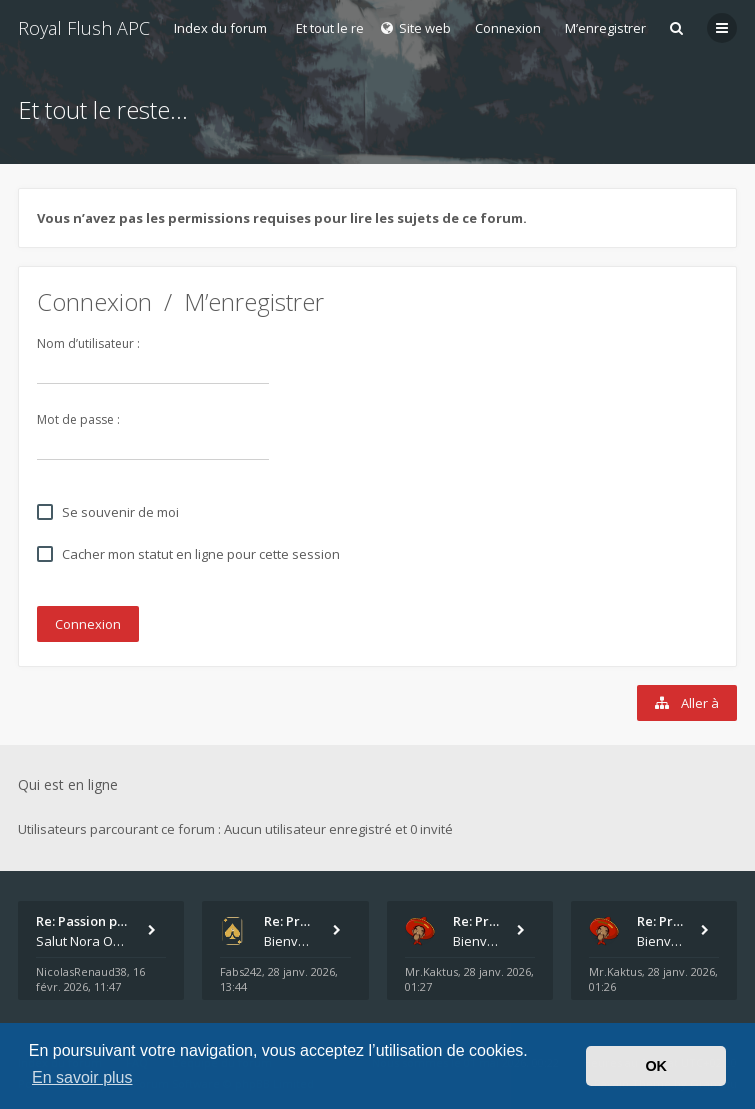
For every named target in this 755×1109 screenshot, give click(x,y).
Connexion (94, 301)
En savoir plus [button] (82, 1077)
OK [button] (656, 1066)
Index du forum (220, 28)
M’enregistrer (605, 28)
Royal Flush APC (84, 28)
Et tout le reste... (344, 28)
